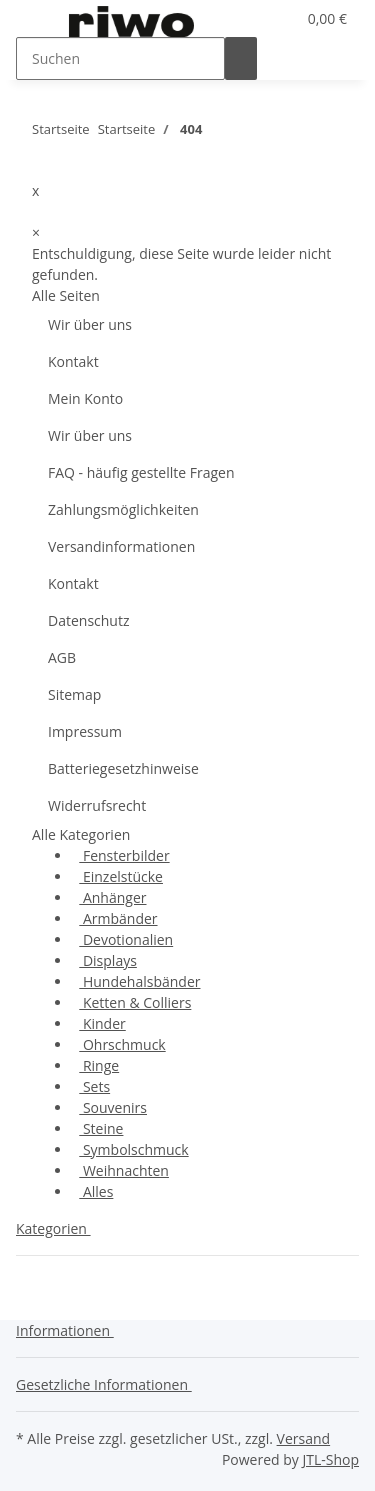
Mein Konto (85, 398)
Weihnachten (124, 1170)
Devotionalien (126, 939)
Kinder (102, 1023)
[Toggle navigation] (41, 23)
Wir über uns (90, 324)
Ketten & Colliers (135, 1002)
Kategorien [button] (53, 1228)
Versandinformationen (121, 546)
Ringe (99, 1065)
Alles (96, 1191)
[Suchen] (120, 58)
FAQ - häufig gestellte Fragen (141, 472)
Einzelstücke (121, 876)
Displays (108, 960)
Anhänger (112, 897)
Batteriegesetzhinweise (123, 768)
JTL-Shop (330, 1459)
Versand (304, 1438)
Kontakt (73, 361)
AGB (62, 657)
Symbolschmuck (133, 1149)
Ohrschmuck (122, 1044)
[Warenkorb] (325, 18)
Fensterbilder (124, 855)
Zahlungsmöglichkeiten (123, 509)
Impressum (85, 731)
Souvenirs (113, 1107)
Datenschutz (88, 620)
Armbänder (118, 918)
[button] (256, 18)
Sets (94, 1086)
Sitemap (74, 694)
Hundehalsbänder (139, 981)
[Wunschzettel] (280, 18)
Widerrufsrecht (97, 805)
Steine (101, 1128)
